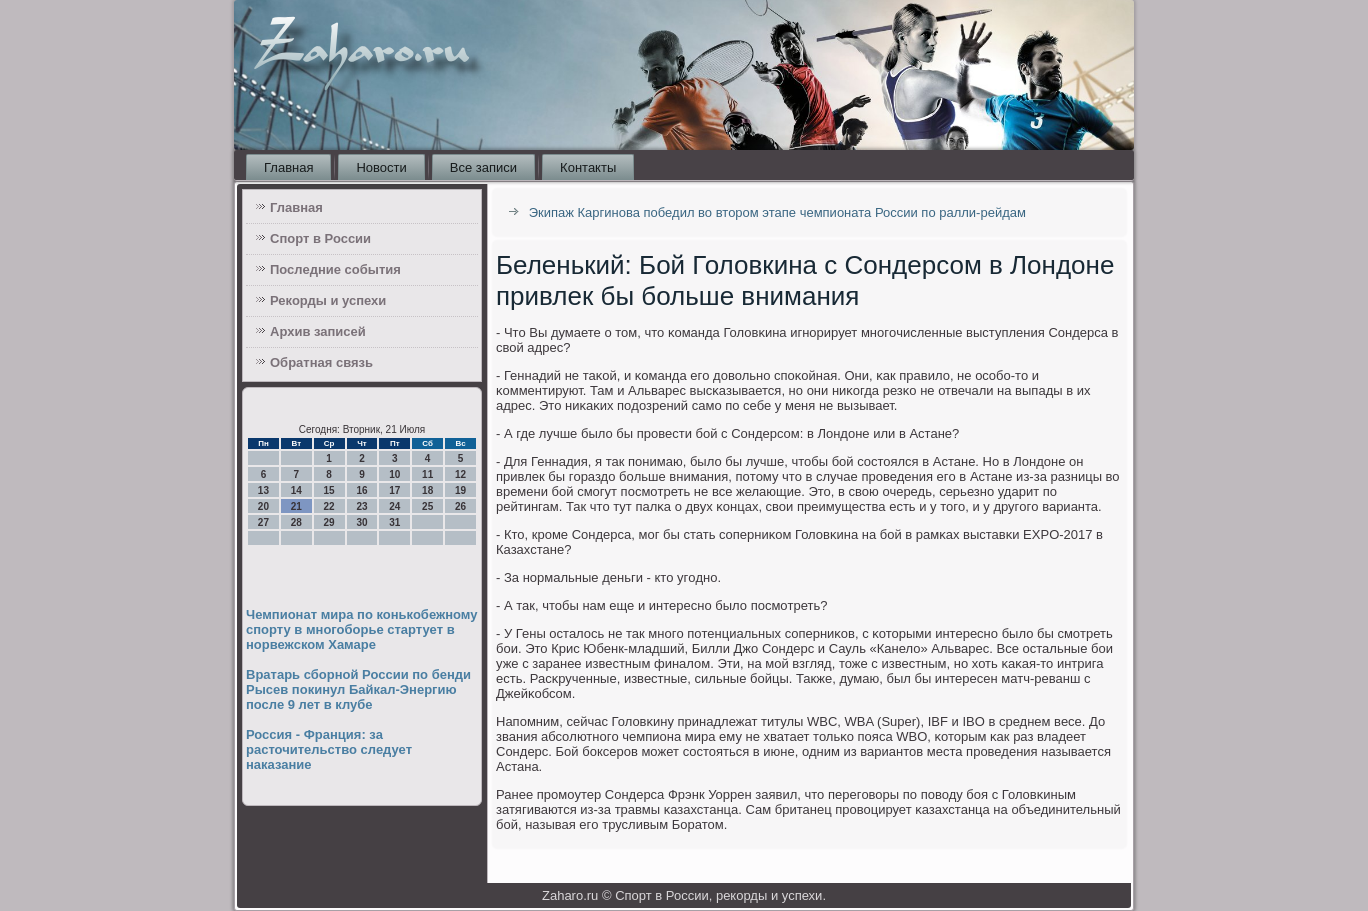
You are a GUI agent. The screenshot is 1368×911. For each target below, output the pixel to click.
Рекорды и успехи (328, 300)
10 (394, 474)
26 (460, 506)
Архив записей (318, 331)
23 (361, 506)
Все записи (483, 167)
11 (427, 474)
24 (394, 506)
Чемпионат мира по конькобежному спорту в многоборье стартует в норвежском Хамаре (361, 629)
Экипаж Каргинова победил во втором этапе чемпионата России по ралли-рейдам (777, 212)
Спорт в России (320, 238)
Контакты (588, 167)
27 (263, 522)
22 (329, 506)
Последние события (335, 269)
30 (361, 522)
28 (296, 522)
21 (296, 506)
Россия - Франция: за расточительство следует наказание (329, 749)
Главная (288, 167)
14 (296, 490)
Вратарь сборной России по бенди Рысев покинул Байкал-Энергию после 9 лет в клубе (358, 689)
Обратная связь (321, 362)
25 (427, 506)
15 (329, 490)
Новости (381, 167)
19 (460, 490)
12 (460, 474)
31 (394, 522)
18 (427, 490)
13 (263, 490)
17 (394, 490)
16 (361, 490)
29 (329, 522)
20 (263, 506)
